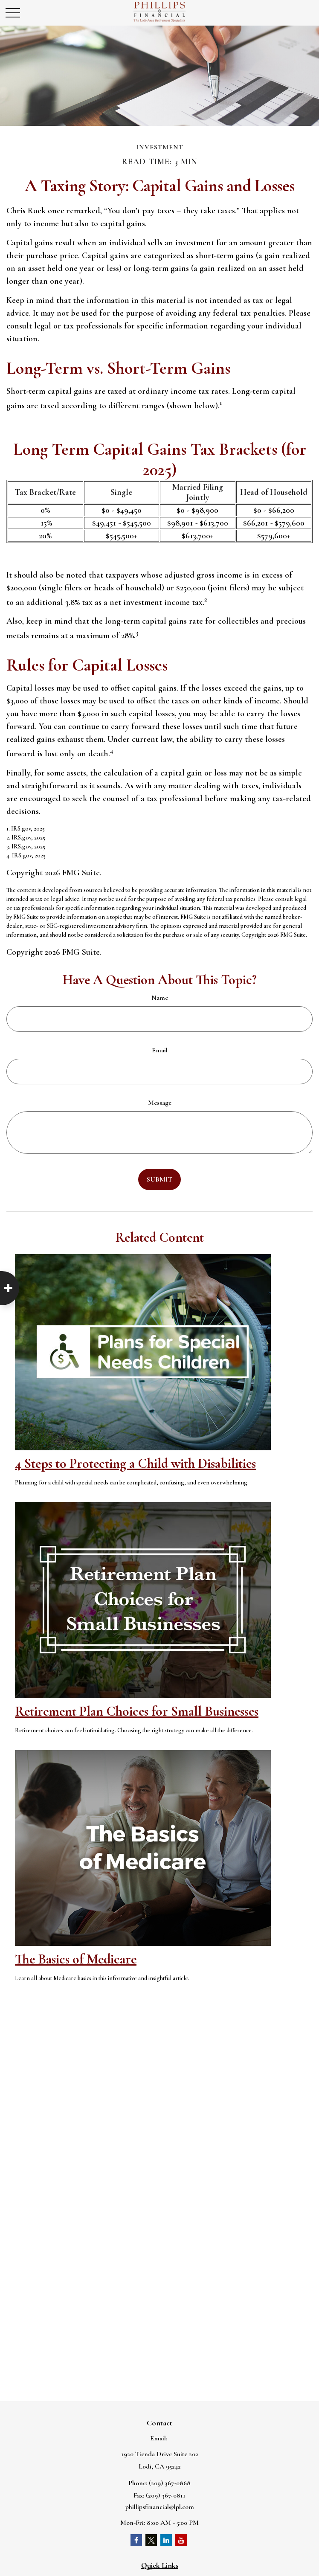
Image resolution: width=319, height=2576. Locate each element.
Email (160, 1050)
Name (159, 997)
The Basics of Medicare (75, 1959)
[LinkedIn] (166, 2540)
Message (159, 1102)
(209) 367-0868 (170, 2483)
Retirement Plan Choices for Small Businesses (136, 1711)
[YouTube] (181, 2540)
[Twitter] (151, 2540)
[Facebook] (136, 2540)
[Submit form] (159, 1179)
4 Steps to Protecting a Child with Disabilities (135, 1463)
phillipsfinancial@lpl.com (159, 2507)
